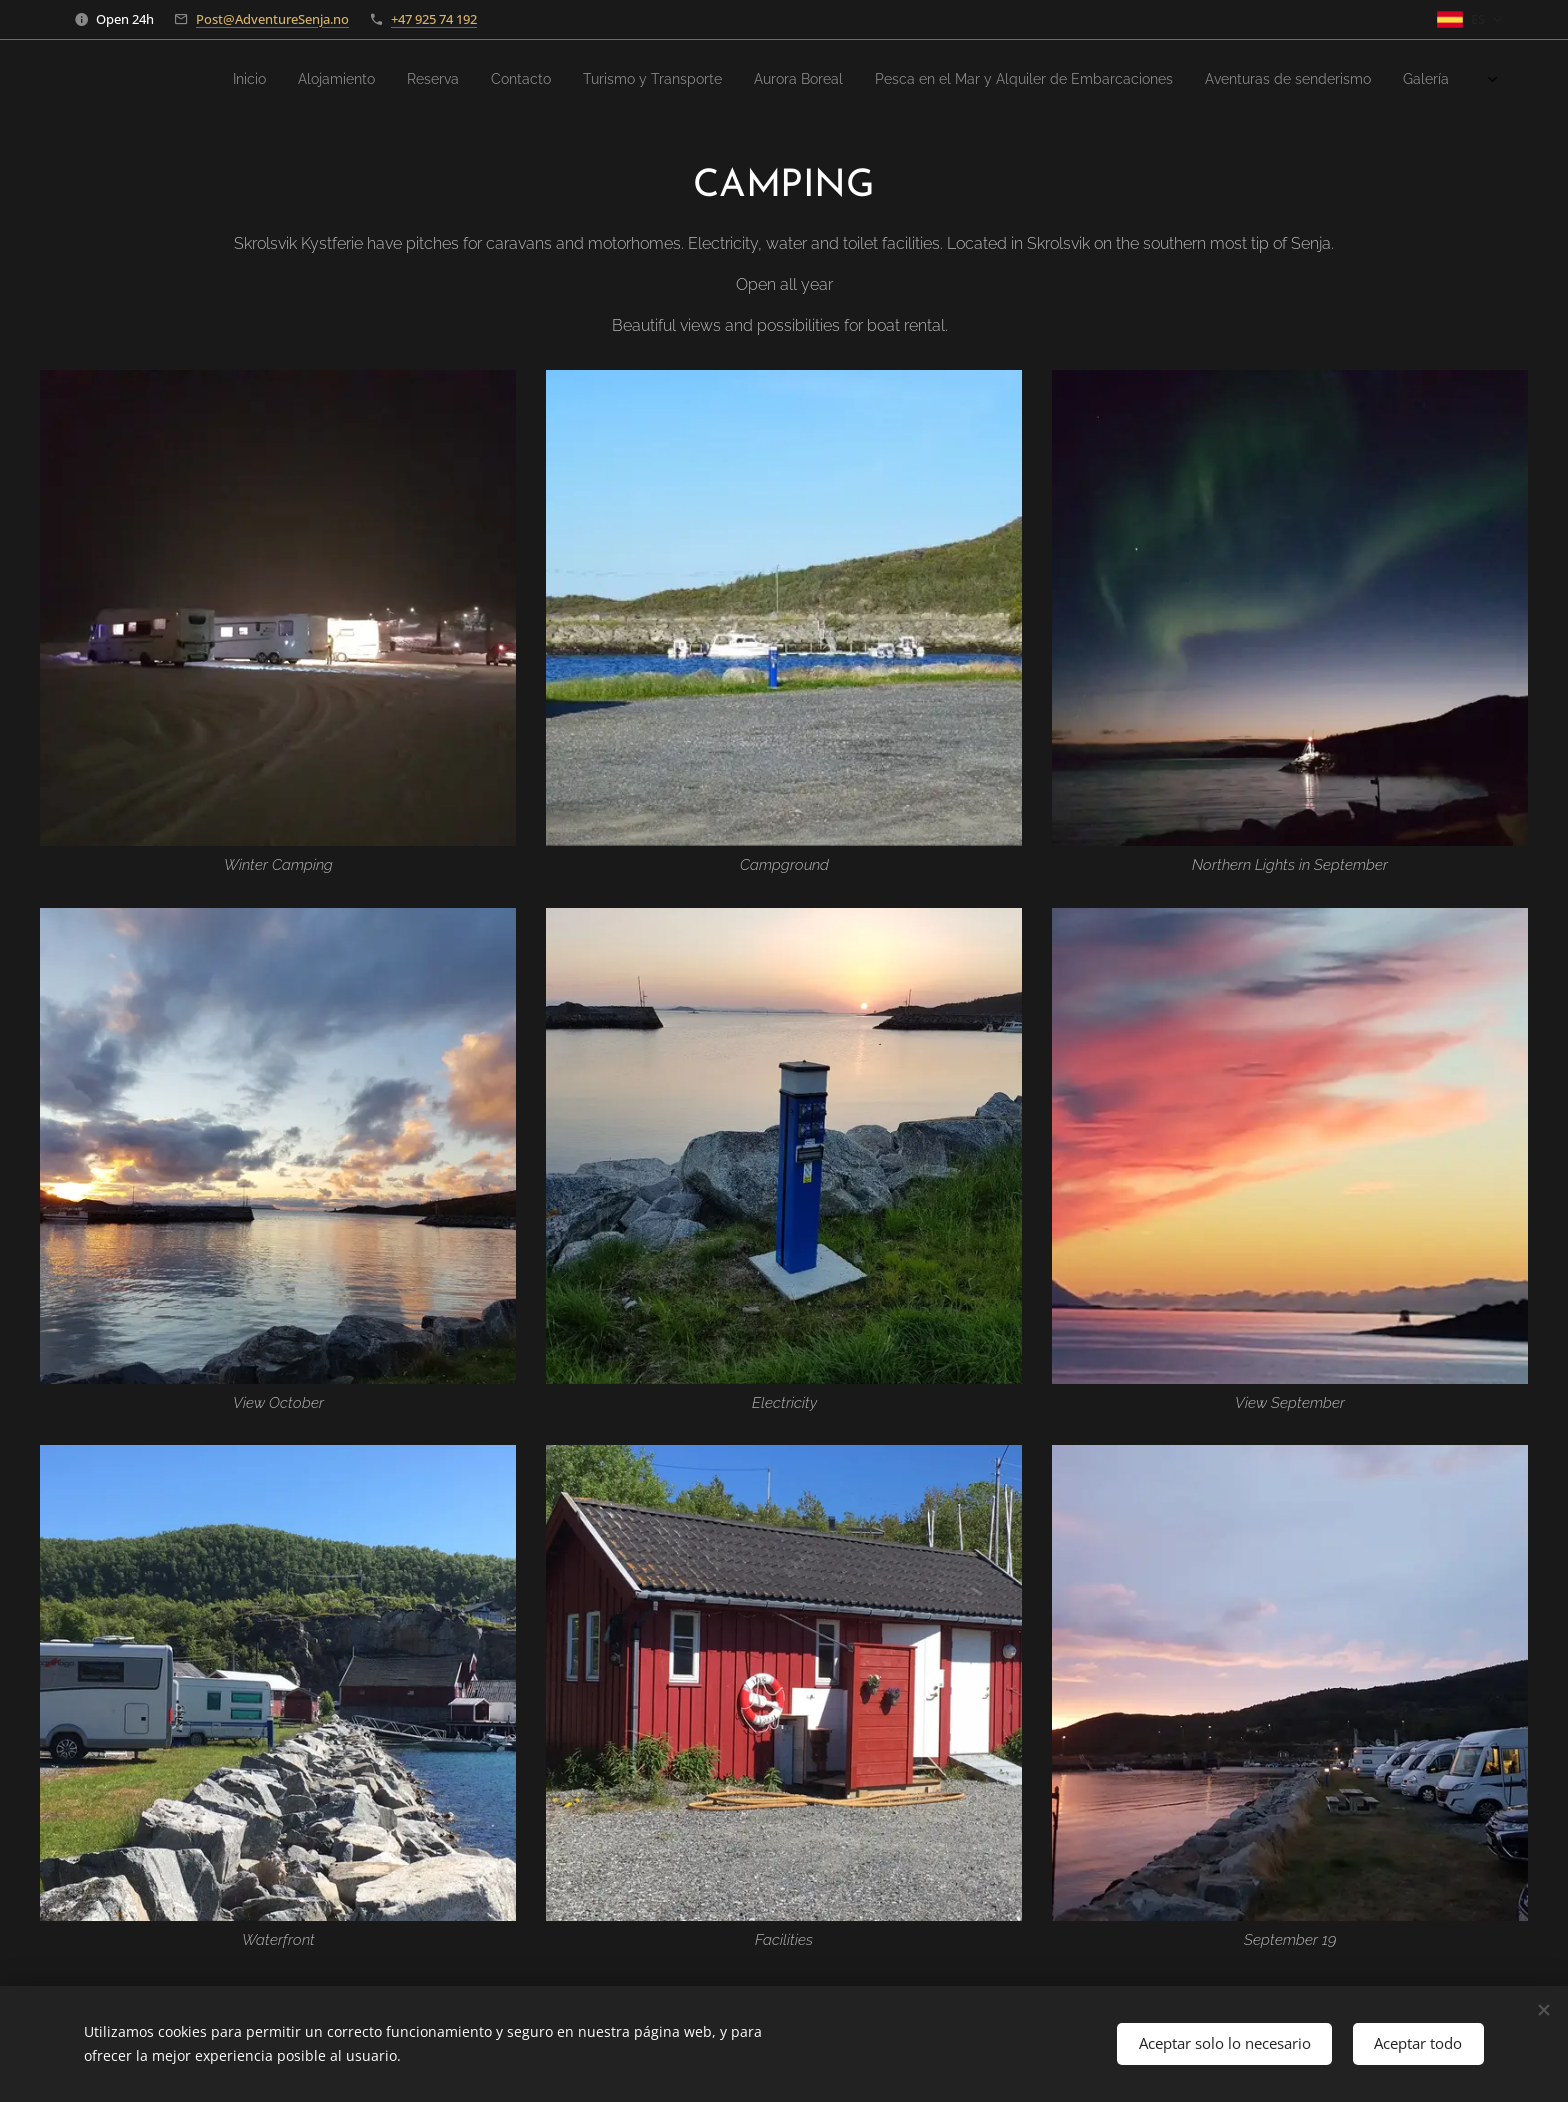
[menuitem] (1125, 81)
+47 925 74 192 (434, 19)
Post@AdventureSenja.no (272, 19)
